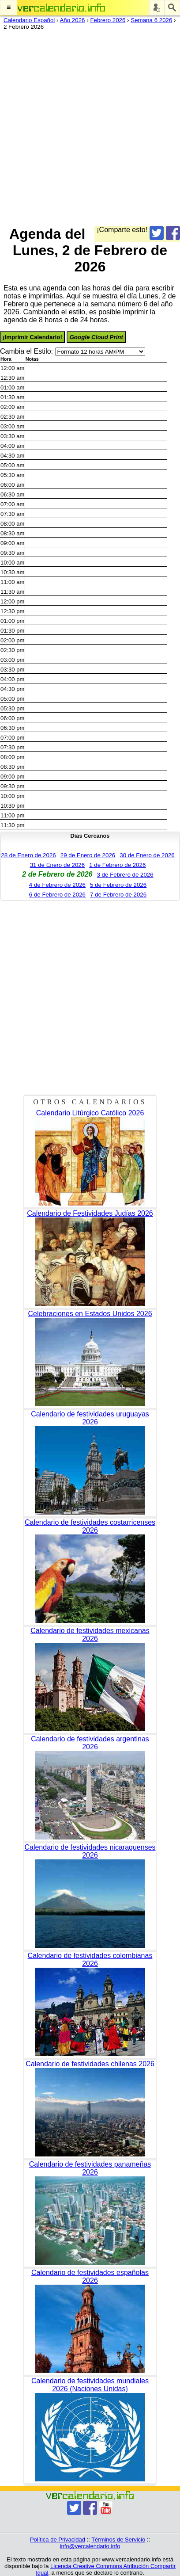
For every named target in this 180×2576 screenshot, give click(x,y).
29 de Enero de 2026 (88, 855)
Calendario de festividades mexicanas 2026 (89, 1634)
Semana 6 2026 (151, 20)
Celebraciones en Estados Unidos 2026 (90, 1313)
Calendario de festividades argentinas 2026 (90, 1743)
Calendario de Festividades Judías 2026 (90, 1213)
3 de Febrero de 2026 (125, 874)
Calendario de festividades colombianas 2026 (90, 1959)
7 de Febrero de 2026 (118, 894)
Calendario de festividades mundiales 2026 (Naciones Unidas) (90, 2385)
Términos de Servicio (118, 2539)
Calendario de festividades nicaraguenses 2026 (89, 1851)
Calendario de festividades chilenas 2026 (90, 2064)
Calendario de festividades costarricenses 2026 (90, 1526)
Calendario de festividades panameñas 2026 (90, 2168)
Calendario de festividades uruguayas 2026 (90, 1418)
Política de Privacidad (57, 2539)
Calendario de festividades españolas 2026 (90, 2276)
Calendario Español (29, 20)
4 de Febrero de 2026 (57, 885)
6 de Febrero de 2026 (57, 894)
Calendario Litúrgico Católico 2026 (90, 1113)
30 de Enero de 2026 (147, 855)
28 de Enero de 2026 (28, 855)
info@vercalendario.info (90, 2546)
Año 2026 (72, 20)
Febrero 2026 (107, 20)
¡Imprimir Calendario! (32, 337)
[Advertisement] (90, 126)
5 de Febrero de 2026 (118, 885)
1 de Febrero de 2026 (117, 865)
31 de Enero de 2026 (57, 865)
